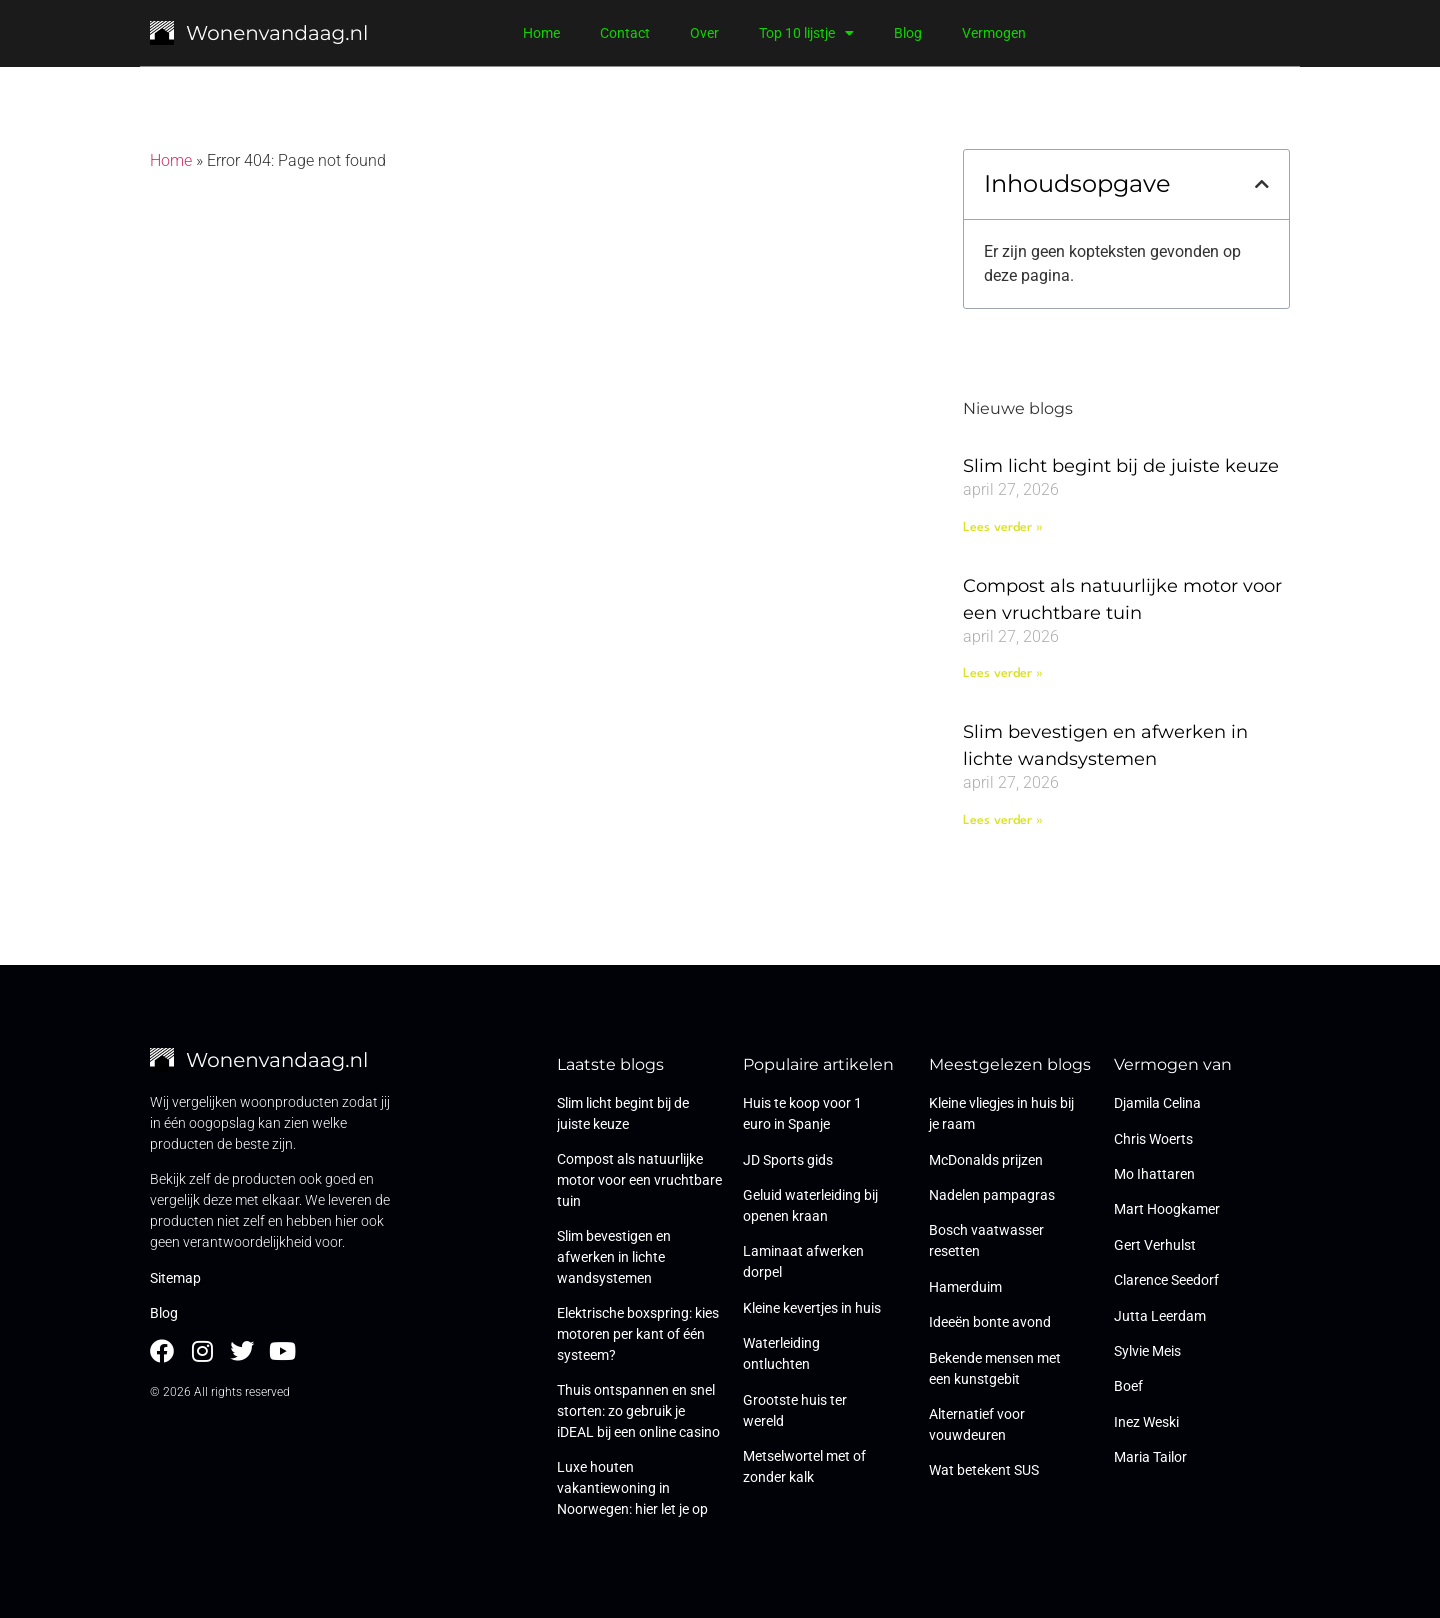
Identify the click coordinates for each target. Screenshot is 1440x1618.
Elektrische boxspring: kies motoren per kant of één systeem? (638, 1334)
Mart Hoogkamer (1167, 1209)
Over (704, 33)
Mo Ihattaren (1154, 1174)
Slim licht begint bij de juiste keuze (1121, 466)
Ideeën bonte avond (990, 1322)
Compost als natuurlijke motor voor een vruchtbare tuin (639, 1180)
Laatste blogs (610, 1064)
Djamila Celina (1157, 1103)
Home (541, 33)
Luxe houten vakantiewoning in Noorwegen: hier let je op (632, 1488)
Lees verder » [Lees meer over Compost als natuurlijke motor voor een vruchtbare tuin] (1003, 673)
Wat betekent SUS (984, 1470)
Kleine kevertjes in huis (812, 1308)
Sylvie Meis (1147, 1351)
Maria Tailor (1150, 1457)
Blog (908, 33)
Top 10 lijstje (806, 33)
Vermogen (994, 33)
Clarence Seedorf (1166, 1280)
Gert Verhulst (1155, 1245)
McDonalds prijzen (986, 1160)
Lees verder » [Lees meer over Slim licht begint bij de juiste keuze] (1003, 527)
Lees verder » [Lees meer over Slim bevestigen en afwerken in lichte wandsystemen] (1003, 820)
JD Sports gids (788, 1160)
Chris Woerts (1153, 1139)
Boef (1128, 1386)
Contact (625, 33)
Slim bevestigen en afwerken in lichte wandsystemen (614, 1257)
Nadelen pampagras (992, 1195)
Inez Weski (1146, 1422)
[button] (1262, 184)
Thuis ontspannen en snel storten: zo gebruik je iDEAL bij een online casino (638, 1411)
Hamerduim (965, 1287)
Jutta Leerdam (1160, 1316)
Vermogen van (1173, 1064)
